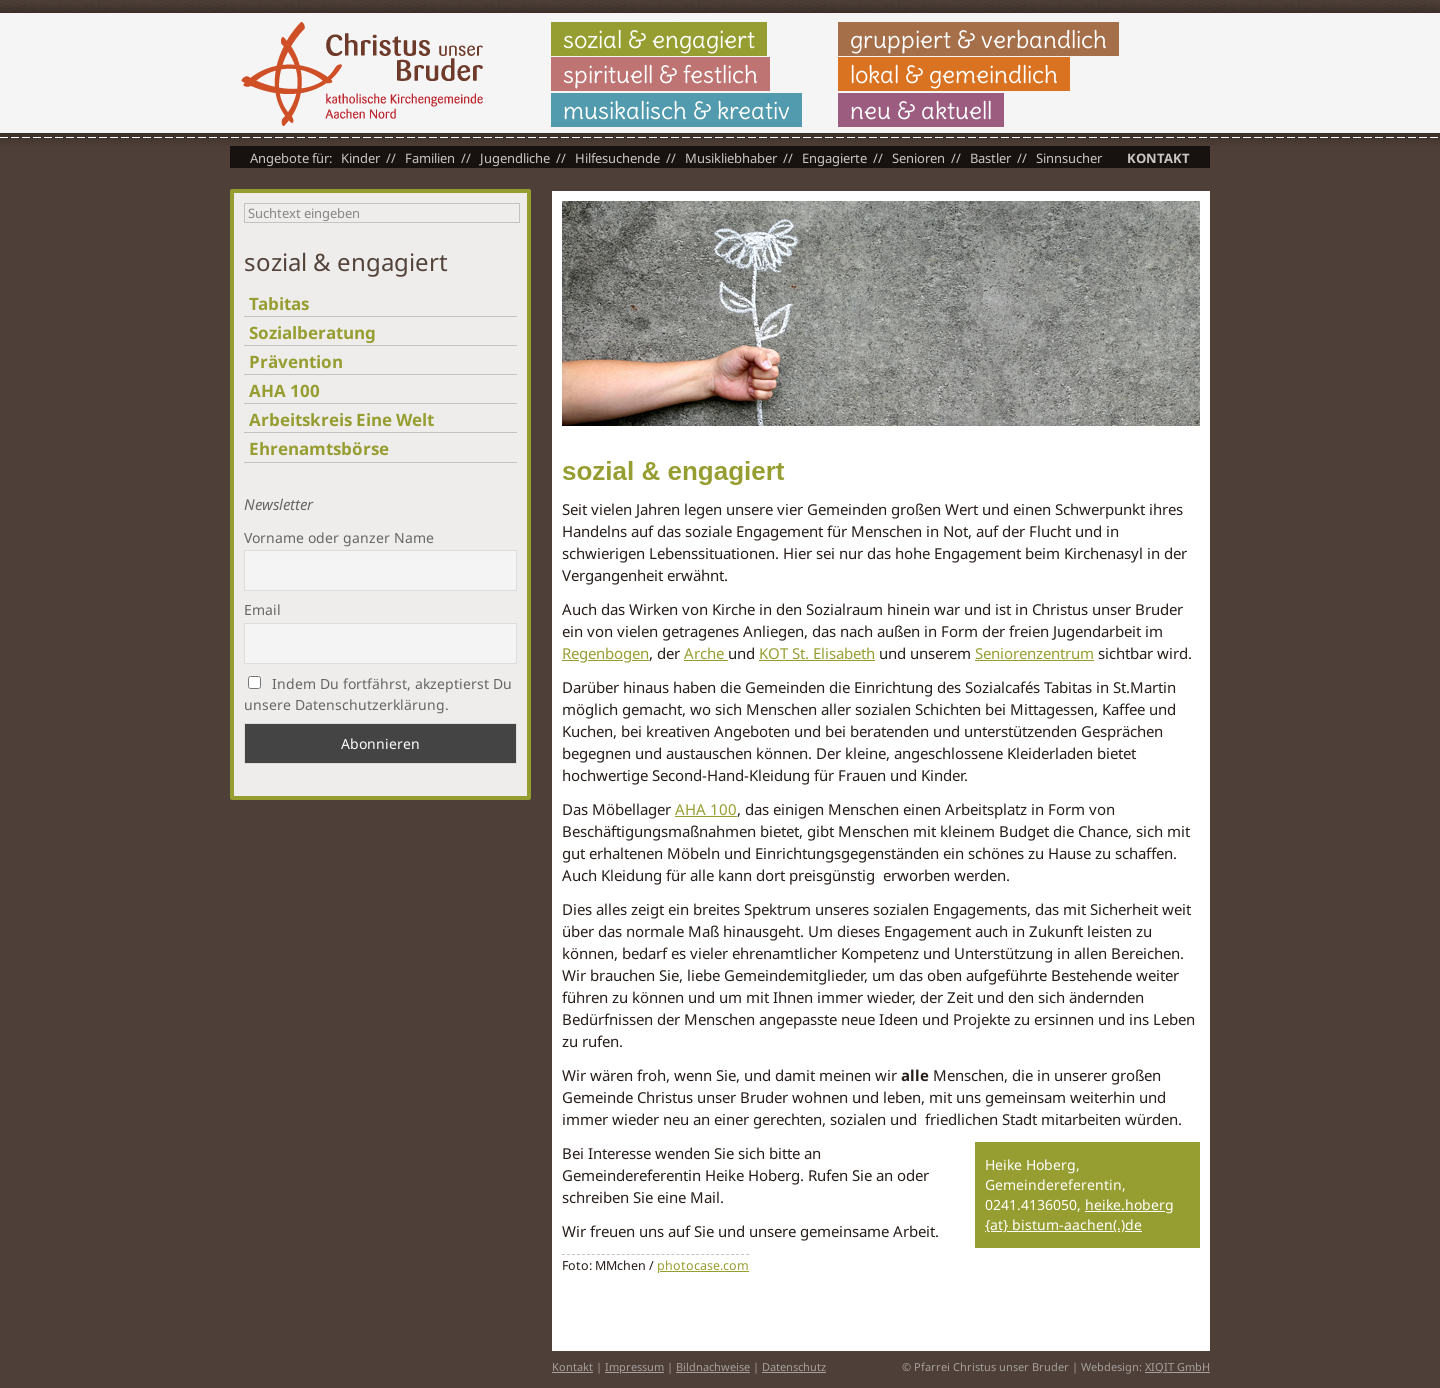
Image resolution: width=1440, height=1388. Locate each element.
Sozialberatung (312, 332)
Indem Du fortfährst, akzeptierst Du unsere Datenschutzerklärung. (378, 694)
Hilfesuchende (617, 158)
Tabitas (279, 303)
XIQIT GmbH (1177, 1366)
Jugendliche (515, 158)
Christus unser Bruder (362, 74)
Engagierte (834, 158)
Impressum (634, 1366)
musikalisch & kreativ (676, 110)
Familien (430, 158)
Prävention (296, 361)
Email (262, 609)
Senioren (918, 158)
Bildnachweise (713, 1366)
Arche (706, 653)
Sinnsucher (1069, 158)
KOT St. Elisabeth (817, 653)
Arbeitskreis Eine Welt (341, 419)
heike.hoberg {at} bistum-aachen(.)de (1079, 1214)
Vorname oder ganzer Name (339, 537)
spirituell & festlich (660, 74)
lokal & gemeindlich (954, 74)
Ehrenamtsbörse (319, 448)
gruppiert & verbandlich (978, 39)
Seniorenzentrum (1034, 653)
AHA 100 (706, 809)
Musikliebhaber (731, 158)
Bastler (990, 158)
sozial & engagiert (659, 39)
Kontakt (1158, 158)
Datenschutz (794, 1366)
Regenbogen (605, 653)
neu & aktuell (921, 110)
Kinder (360, 158)
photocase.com (703, 1265)
